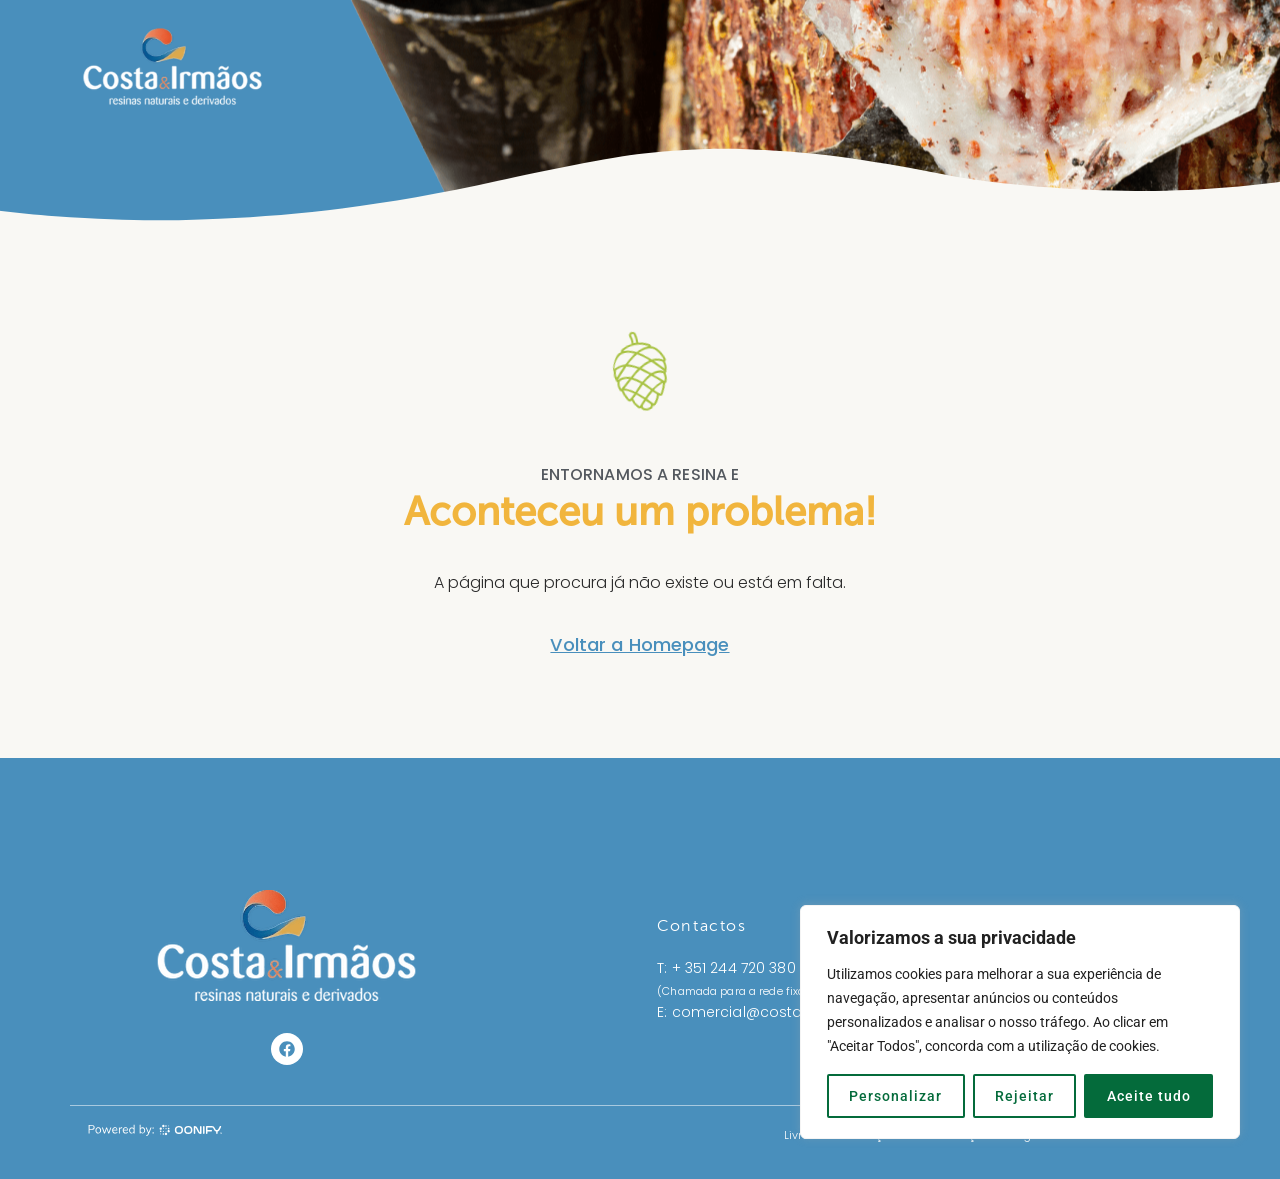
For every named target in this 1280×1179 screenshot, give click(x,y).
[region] (1020, 1022)
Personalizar (895, 1096)
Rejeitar (1024, 1096)
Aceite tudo (1149, 1096)
